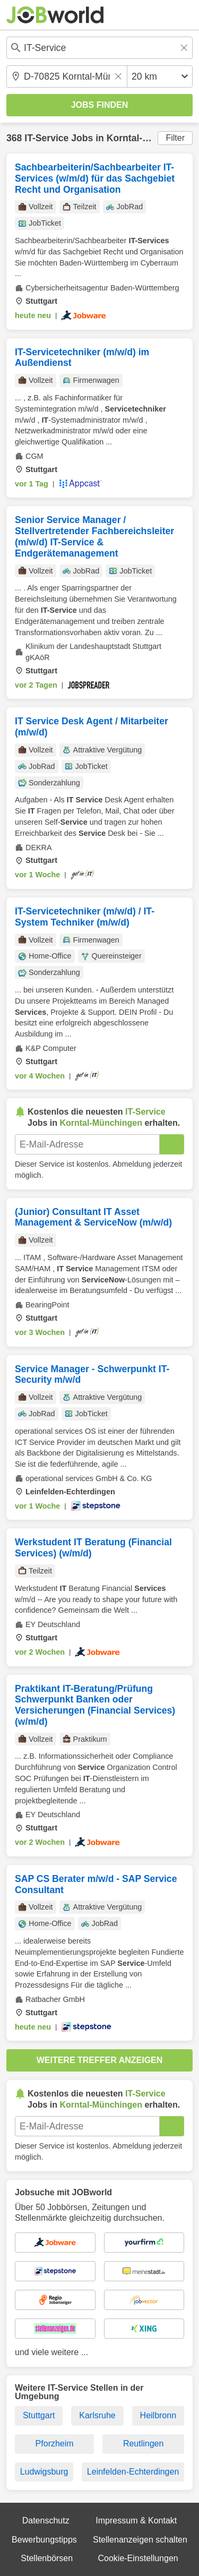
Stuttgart (39, 2415)
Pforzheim (55, 2443)
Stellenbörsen (47, 2558)
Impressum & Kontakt (136, 2520)
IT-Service (46, 138)
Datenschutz (46, 2520)
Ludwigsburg (44, 2471)
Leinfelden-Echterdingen (133, 2471)
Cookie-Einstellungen (138, 2558)
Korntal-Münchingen (152, 138)
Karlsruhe (97, 2415)
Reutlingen (143, 2443)
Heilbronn (158, 2415)
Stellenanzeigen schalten (140, 2539)
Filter (175, 137)
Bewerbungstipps (44, 2539)
